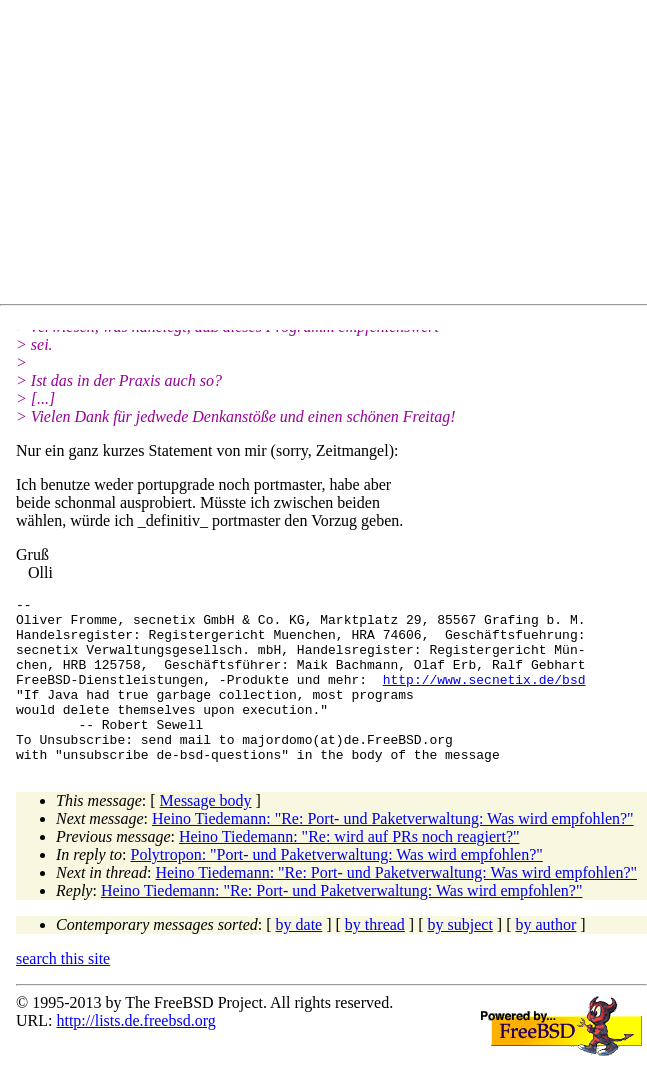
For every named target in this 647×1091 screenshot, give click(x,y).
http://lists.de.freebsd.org (135, 1053)
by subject (460, 957)
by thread (375, 957)
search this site (63, 991)
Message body (206, 833)
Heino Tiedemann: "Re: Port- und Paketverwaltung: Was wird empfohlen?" (393, 851)
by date (299, 957)
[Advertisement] (331, 156)
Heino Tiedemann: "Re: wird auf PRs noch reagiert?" (349, 869)
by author (545, 957)
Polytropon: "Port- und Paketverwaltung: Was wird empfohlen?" (337, 887)
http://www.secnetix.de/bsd (484, 697)
